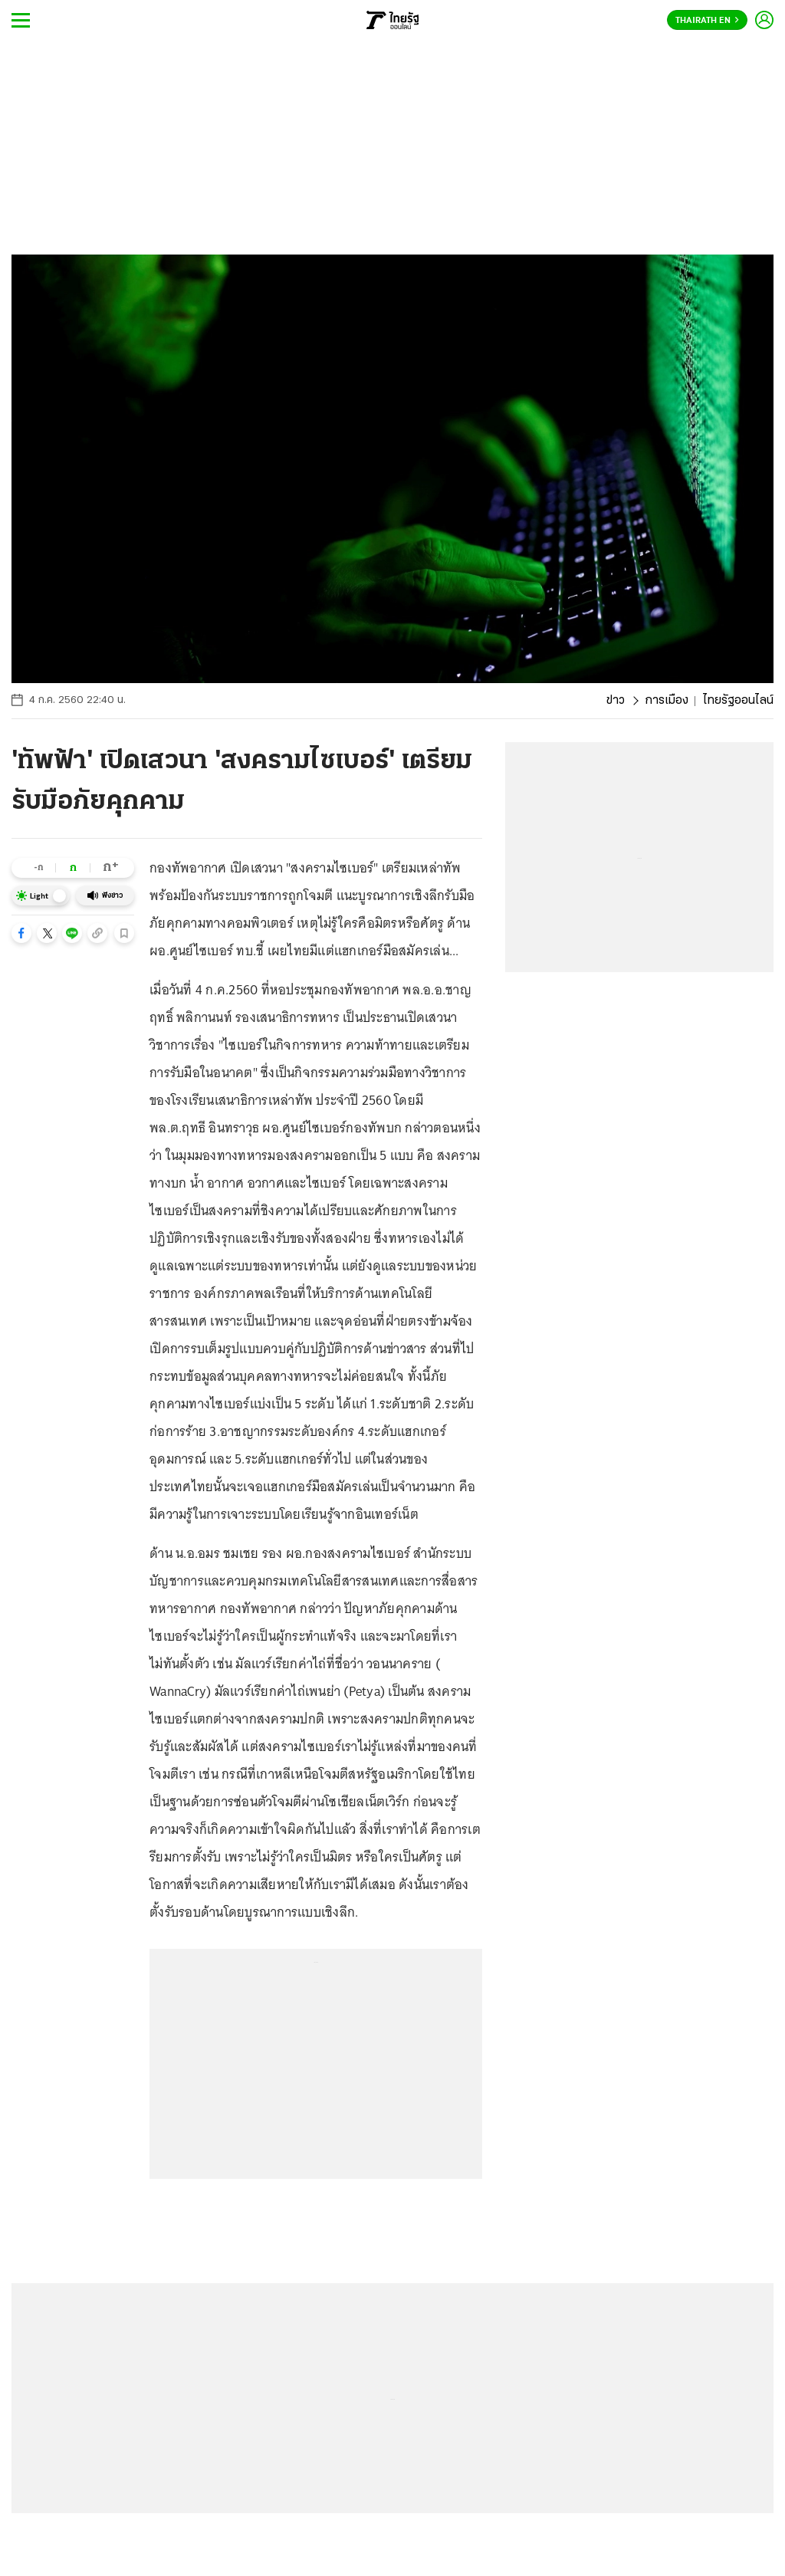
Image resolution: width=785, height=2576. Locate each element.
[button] (21, 933)
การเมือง (666, 701)
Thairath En (707, 20)
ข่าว (615, 701)
